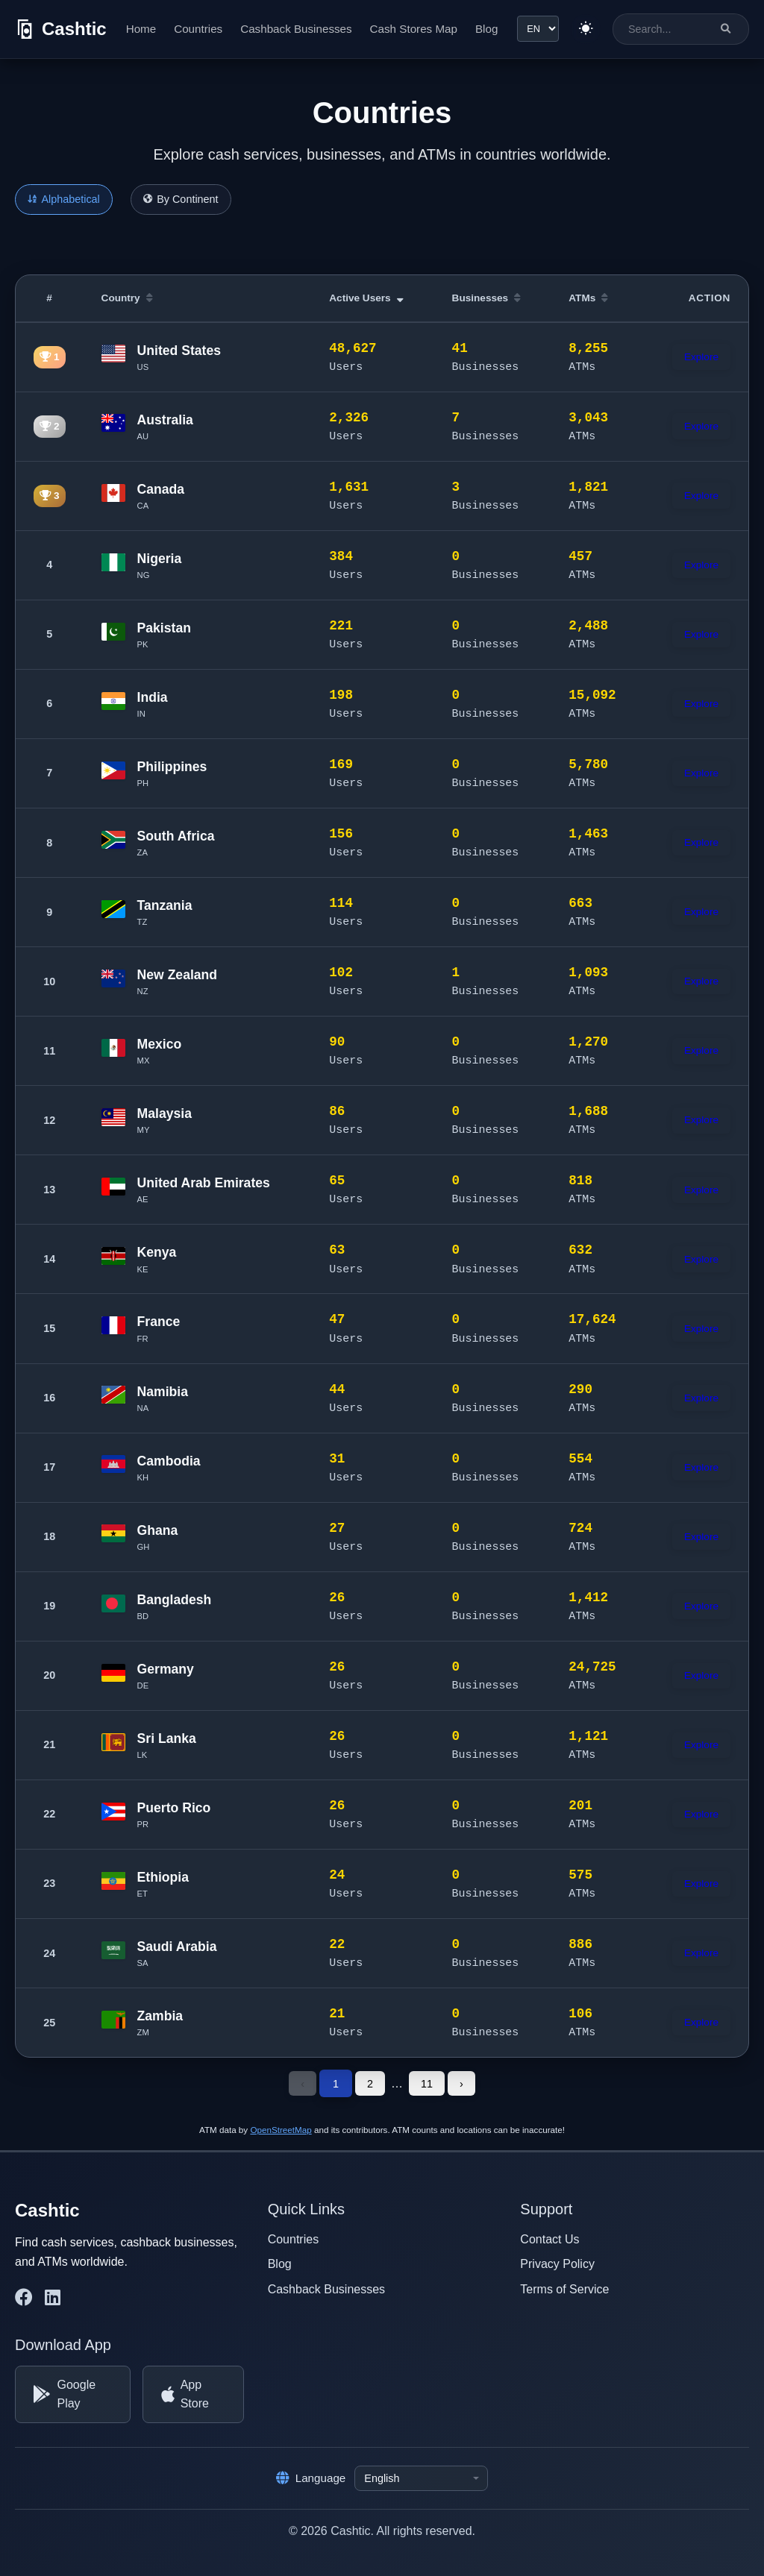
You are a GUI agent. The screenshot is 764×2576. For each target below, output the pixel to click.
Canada (161, 489)
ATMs (588, 298)
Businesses (487, 298)
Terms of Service (564, 2288)
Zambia (160, 2015)
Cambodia (169, 1461)
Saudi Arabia (177, 1946)
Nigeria (159, 558)
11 (427, 2083)
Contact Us (549, 2238)
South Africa (176, 836)
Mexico (159, 1044)
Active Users (366, 298)
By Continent (181, 199)
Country (127, 298)
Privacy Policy (557, 2263)
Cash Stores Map (413, 28)
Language (311, 2477)
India (152, 697)
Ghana (157, 1530)
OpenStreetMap (280, 2129)
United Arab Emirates (203, 1182)
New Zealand (177, 974)
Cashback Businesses (295, 28)
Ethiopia (163, 1877)
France (159, 1321)
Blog (486, 28)
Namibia (162, 1391)
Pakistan (164, 628)
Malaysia (164, 1113)
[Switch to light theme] (586, 29)
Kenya (157, 1252)
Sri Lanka (166, 1738)
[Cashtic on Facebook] (24, 2297)
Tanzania (164, 905)
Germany (165, 1669)
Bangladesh (174, 1599)
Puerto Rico (174, 1807)
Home (141, 28)
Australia (165, 419)
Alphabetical (64, 199)
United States (179, 350)
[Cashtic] (61, 29)
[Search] (725, 28)
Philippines (172, 766)
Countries (198, 28)
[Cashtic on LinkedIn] (52, 2297)
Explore (701, 356)
